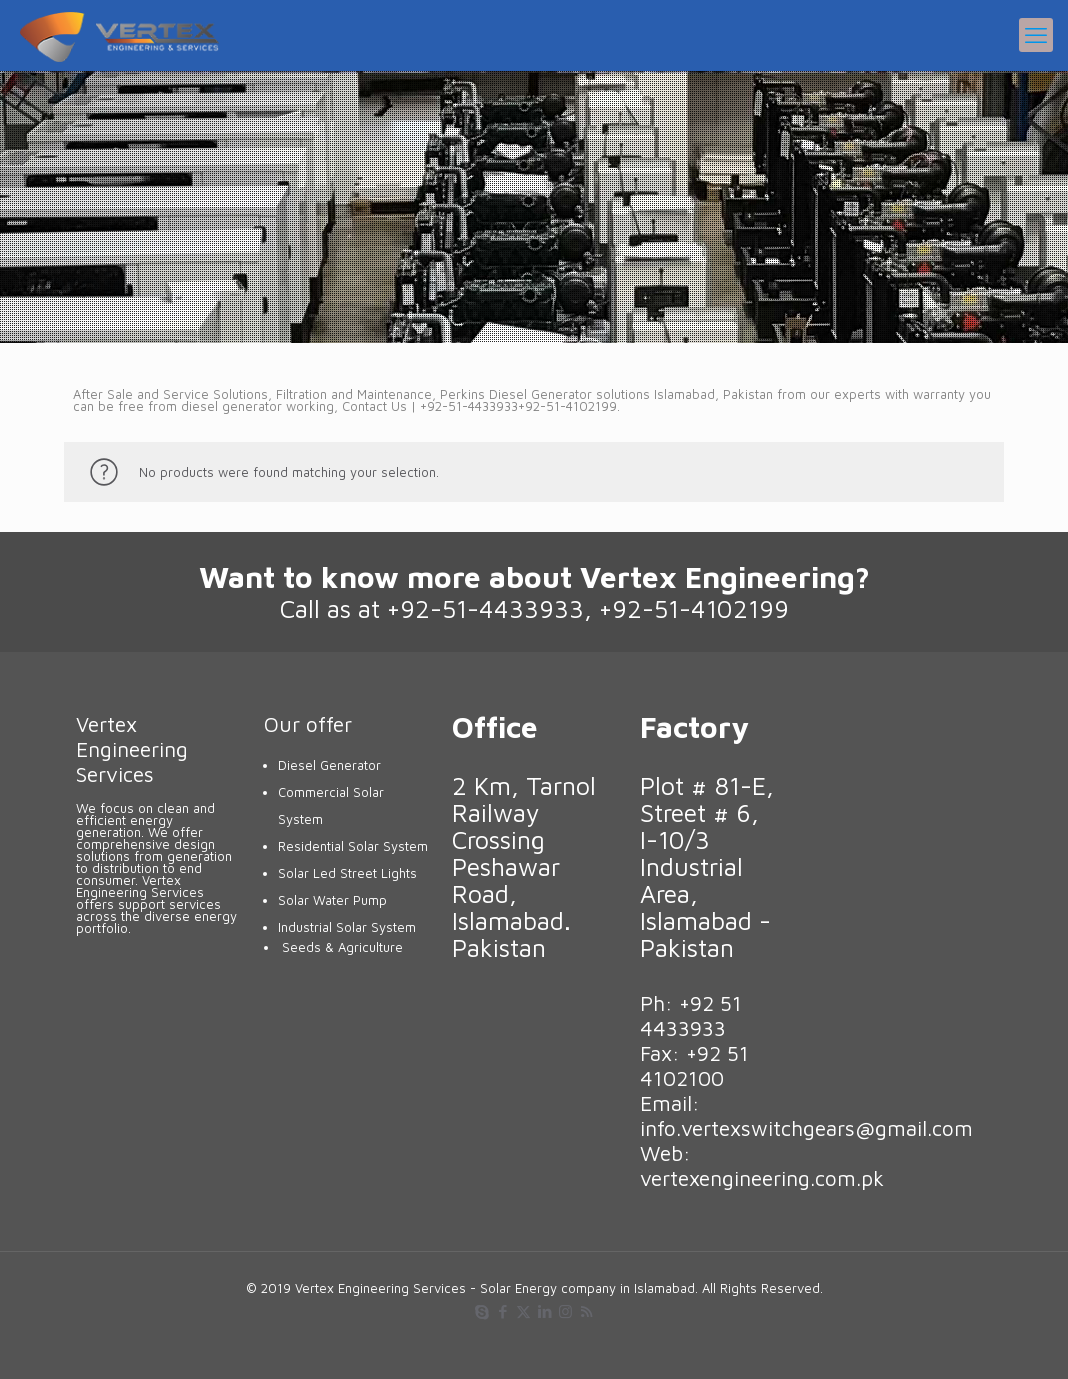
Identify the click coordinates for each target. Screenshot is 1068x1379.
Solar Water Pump (332, 900)
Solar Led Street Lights (347, 873)
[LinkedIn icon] (544, 1311)
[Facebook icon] (502, 1311)
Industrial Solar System (347, 927)
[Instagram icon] (565, 1311)
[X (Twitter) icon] (523, 1311)
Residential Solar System (353, 846)
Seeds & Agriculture (342, 947)
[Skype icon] (481, 1311)
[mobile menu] (1036, 35)
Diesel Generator (329, 765)
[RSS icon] (586, 1311)
